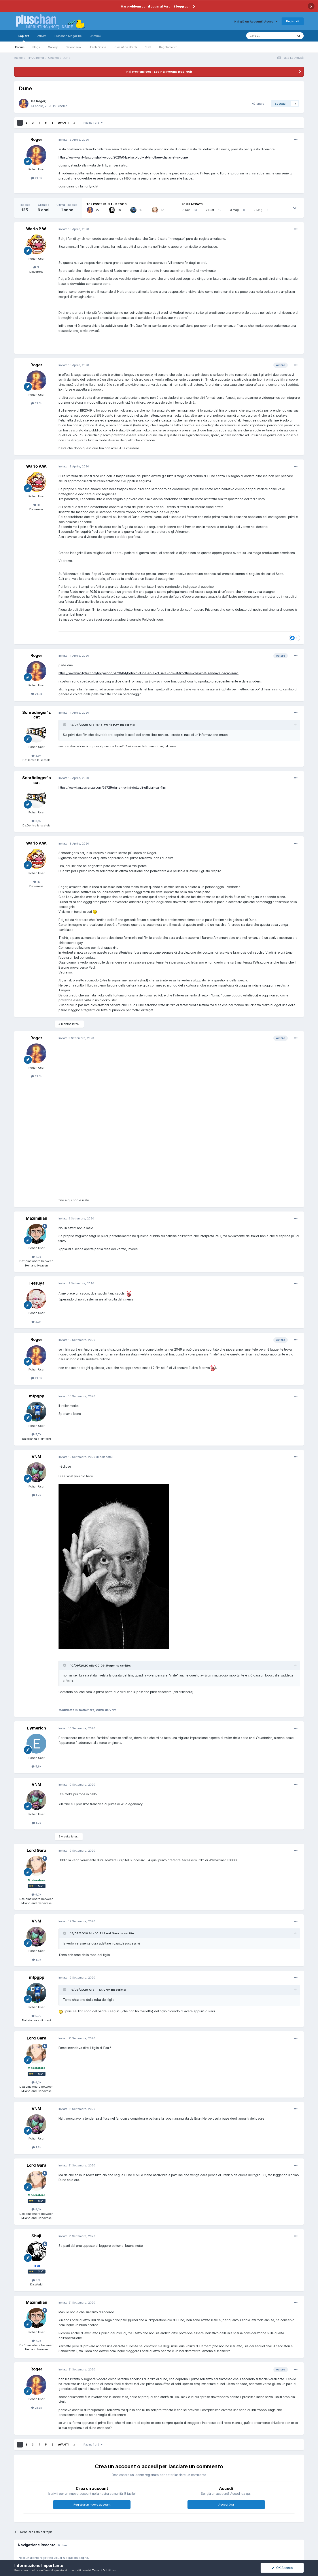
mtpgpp (36, 1396)
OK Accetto (282, 2568)
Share (258, 103)
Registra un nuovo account (92, 2504)
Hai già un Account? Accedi (256, 21)
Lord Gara (36, 1850)
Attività (42, 36)
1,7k (36, 1495)
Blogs (36, 47)
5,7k (36, 1434)
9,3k (36, 1894)
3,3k (36, 1321)
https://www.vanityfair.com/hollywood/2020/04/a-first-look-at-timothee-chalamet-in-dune (123, 157)
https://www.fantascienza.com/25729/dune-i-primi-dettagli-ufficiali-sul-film (112, 787)
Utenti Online (97, 47)
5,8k (36, 1766)
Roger (40, 101)
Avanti (63, 122)
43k (36, 2280)
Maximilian (36, 1218)
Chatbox (95, 36)
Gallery (53, 47)
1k (36, 267)
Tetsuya (36, 1283)
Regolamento (168, 47)
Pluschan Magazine (68, 36)
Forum (20, 47)
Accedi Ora (226, 2504)
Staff (148, 47)
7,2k (36, 1257)
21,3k (36, 178)
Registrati (292, 21)
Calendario (73, 47)
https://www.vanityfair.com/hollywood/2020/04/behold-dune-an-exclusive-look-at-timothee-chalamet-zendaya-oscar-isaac (148, 673)
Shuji (36, 2236)
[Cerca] (270, 35)
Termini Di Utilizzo (104, 2570)
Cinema (62, 106)
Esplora (23, 38)
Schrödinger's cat (36, 715)
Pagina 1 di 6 (92, 122)
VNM (36, 1456)
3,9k (36, 755)
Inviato (74, 139)
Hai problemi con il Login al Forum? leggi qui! (155, 6)
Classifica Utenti (125, 47)
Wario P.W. (36, 229)
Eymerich (36, 1728)
